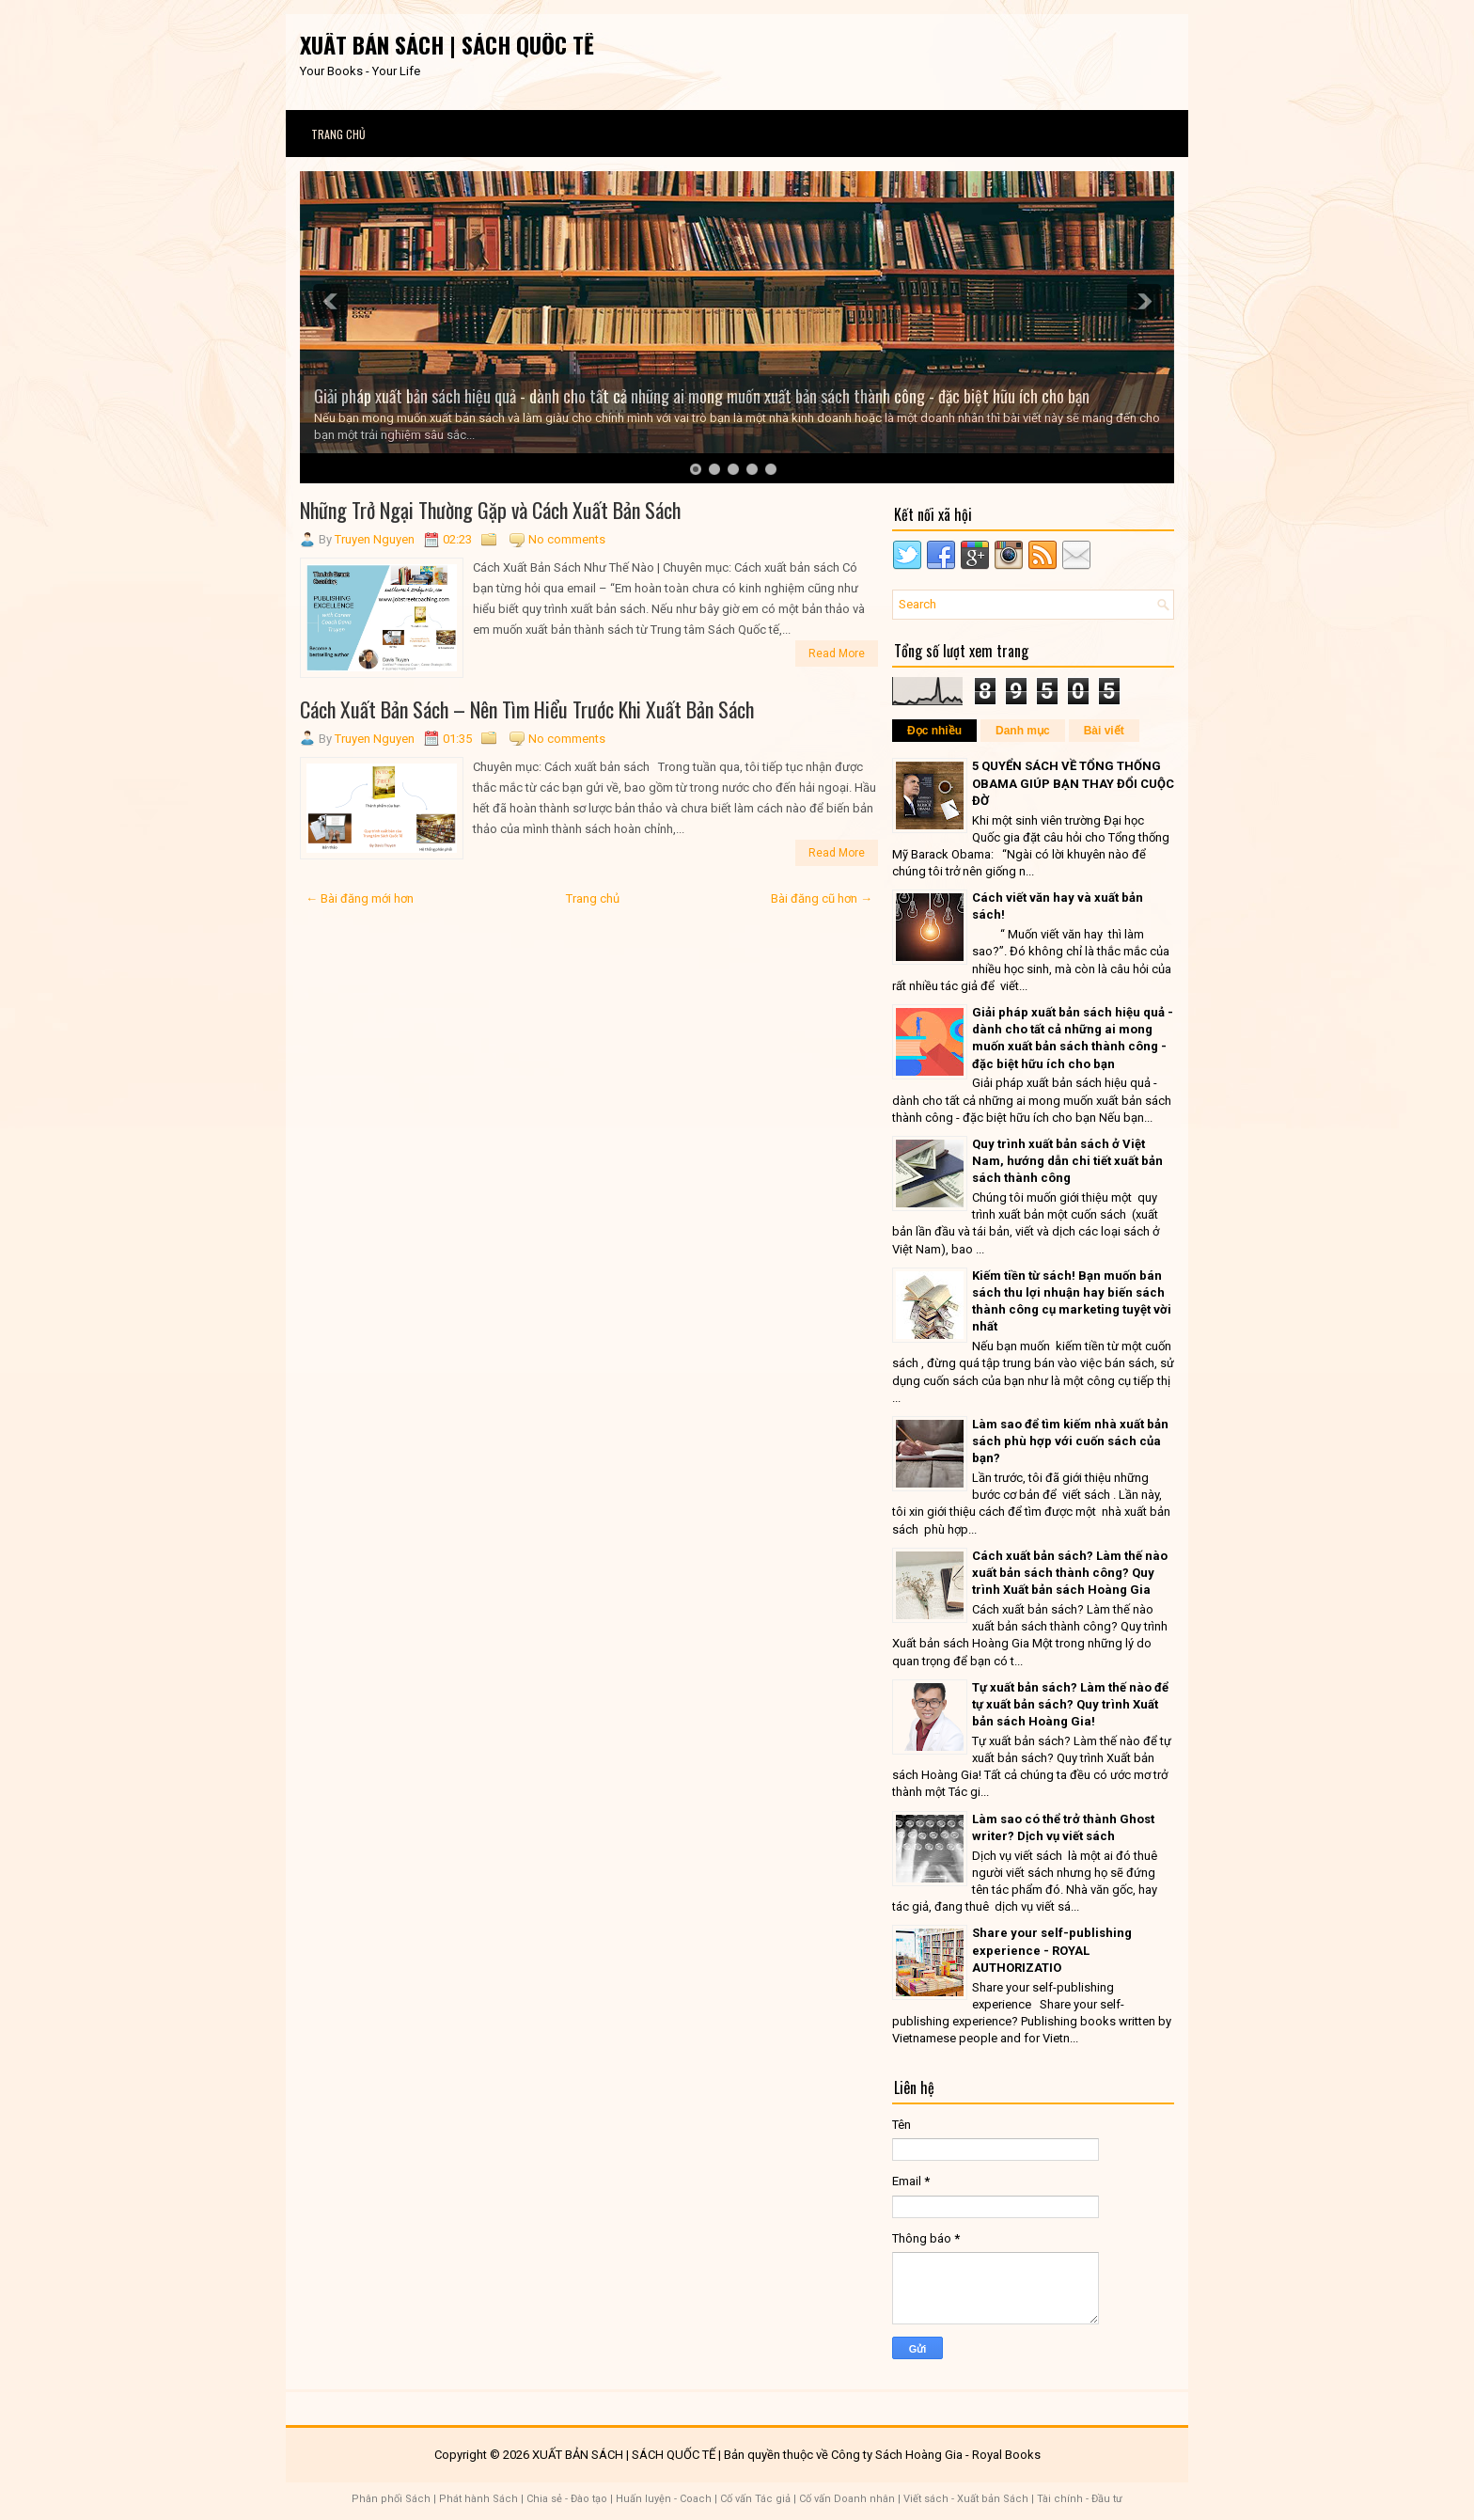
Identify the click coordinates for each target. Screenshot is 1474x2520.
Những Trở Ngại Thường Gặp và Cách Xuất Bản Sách (490, 509)
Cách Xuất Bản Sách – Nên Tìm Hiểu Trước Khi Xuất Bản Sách (527, 709)
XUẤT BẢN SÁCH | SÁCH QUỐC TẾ (447, 44)
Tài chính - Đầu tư (1079, 2499)
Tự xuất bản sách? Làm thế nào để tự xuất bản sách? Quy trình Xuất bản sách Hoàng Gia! (1070, 1704)
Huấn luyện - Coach (664, 2499)
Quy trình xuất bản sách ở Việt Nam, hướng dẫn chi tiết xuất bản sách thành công (1067, 1161)
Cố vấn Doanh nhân (847, 2499)
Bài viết (1104, 730)
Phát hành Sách (478, 2499)
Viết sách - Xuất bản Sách (965, 2499)
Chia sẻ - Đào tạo (566, 2499)
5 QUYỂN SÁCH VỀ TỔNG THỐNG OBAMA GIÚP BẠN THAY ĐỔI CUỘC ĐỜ (1073, 783)
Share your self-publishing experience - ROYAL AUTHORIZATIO (1052, 1950)
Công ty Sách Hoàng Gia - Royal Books (936, 2455)
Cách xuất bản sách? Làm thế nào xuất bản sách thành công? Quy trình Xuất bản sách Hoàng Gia (1070, 1573)
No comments (566, 539)
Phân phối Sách (391, 2499)
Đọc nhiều (934, 730)
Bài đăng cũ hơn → (821, 898)
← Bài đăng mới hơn (360, 898)
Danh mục (1023, 730)
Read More (836, 653)
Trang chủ (338, 134)
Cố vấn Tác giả (755, 2499)
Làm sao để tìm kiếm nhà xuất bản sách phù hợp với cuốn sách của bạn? (1070, 1441)
